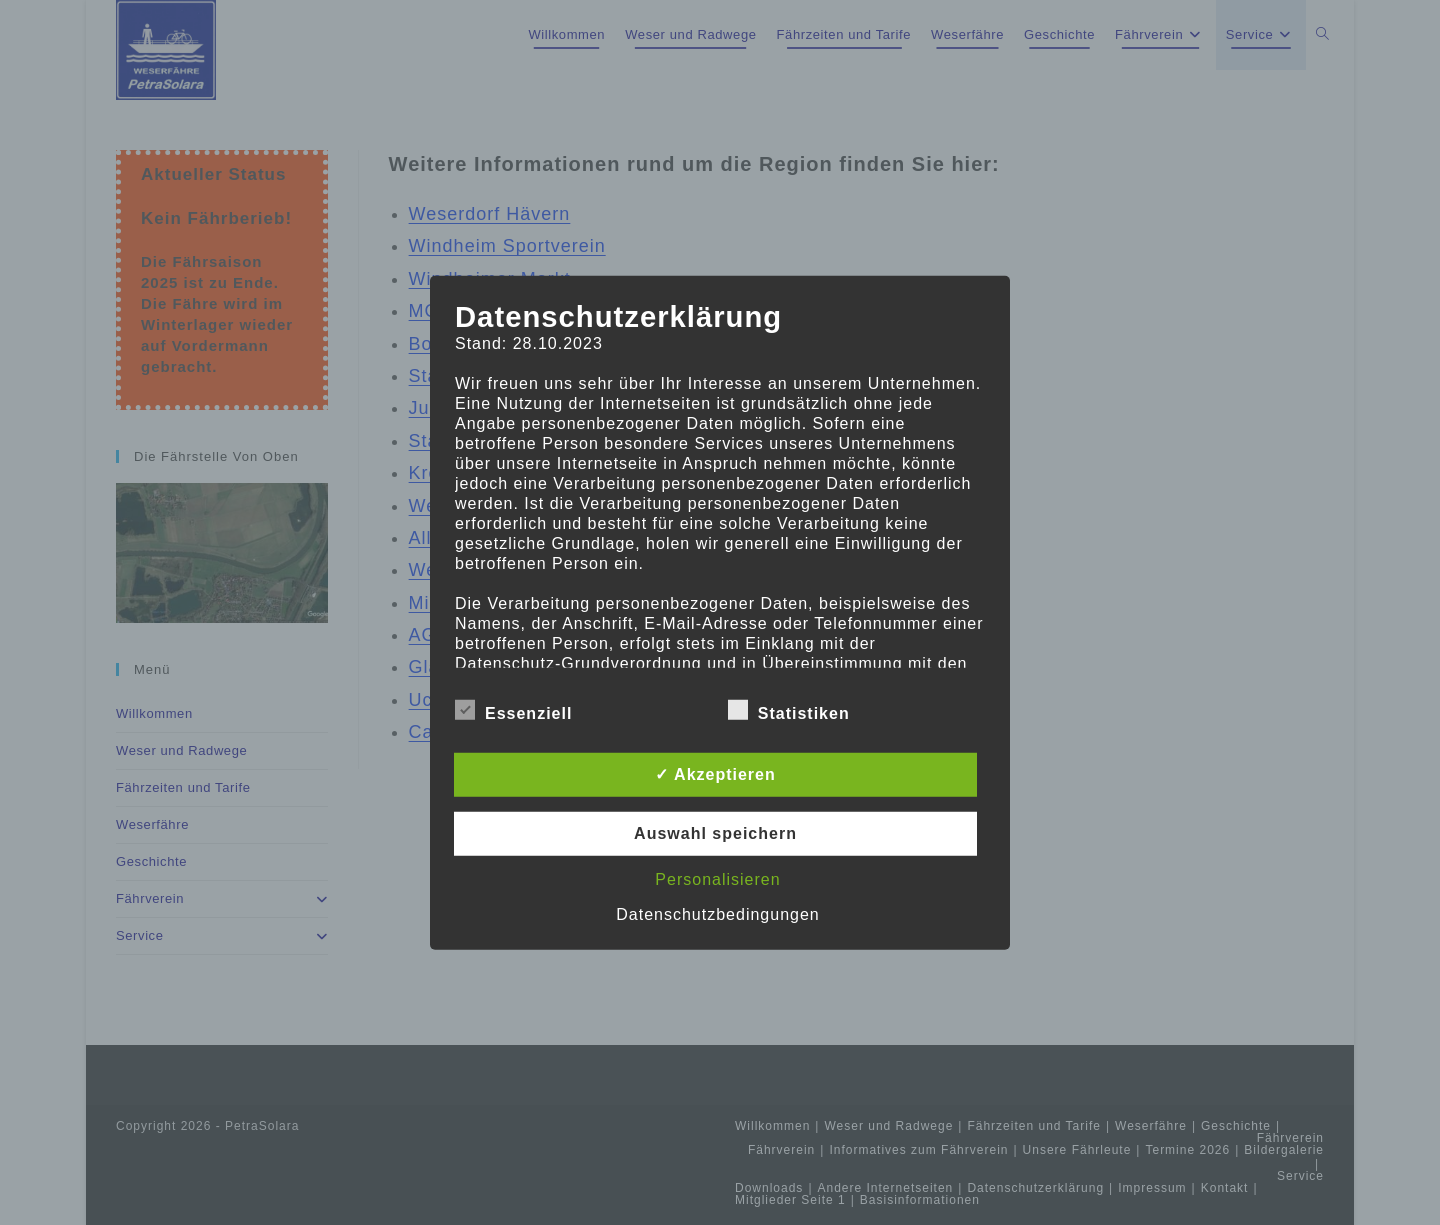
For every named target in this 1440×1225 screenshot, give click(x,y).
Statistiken (789, 710)
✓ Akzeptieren (715, 774)
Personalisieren (717, 879)
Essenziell (513, 710)
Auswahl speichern (715, 833)
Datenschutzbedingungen (717, 914)
